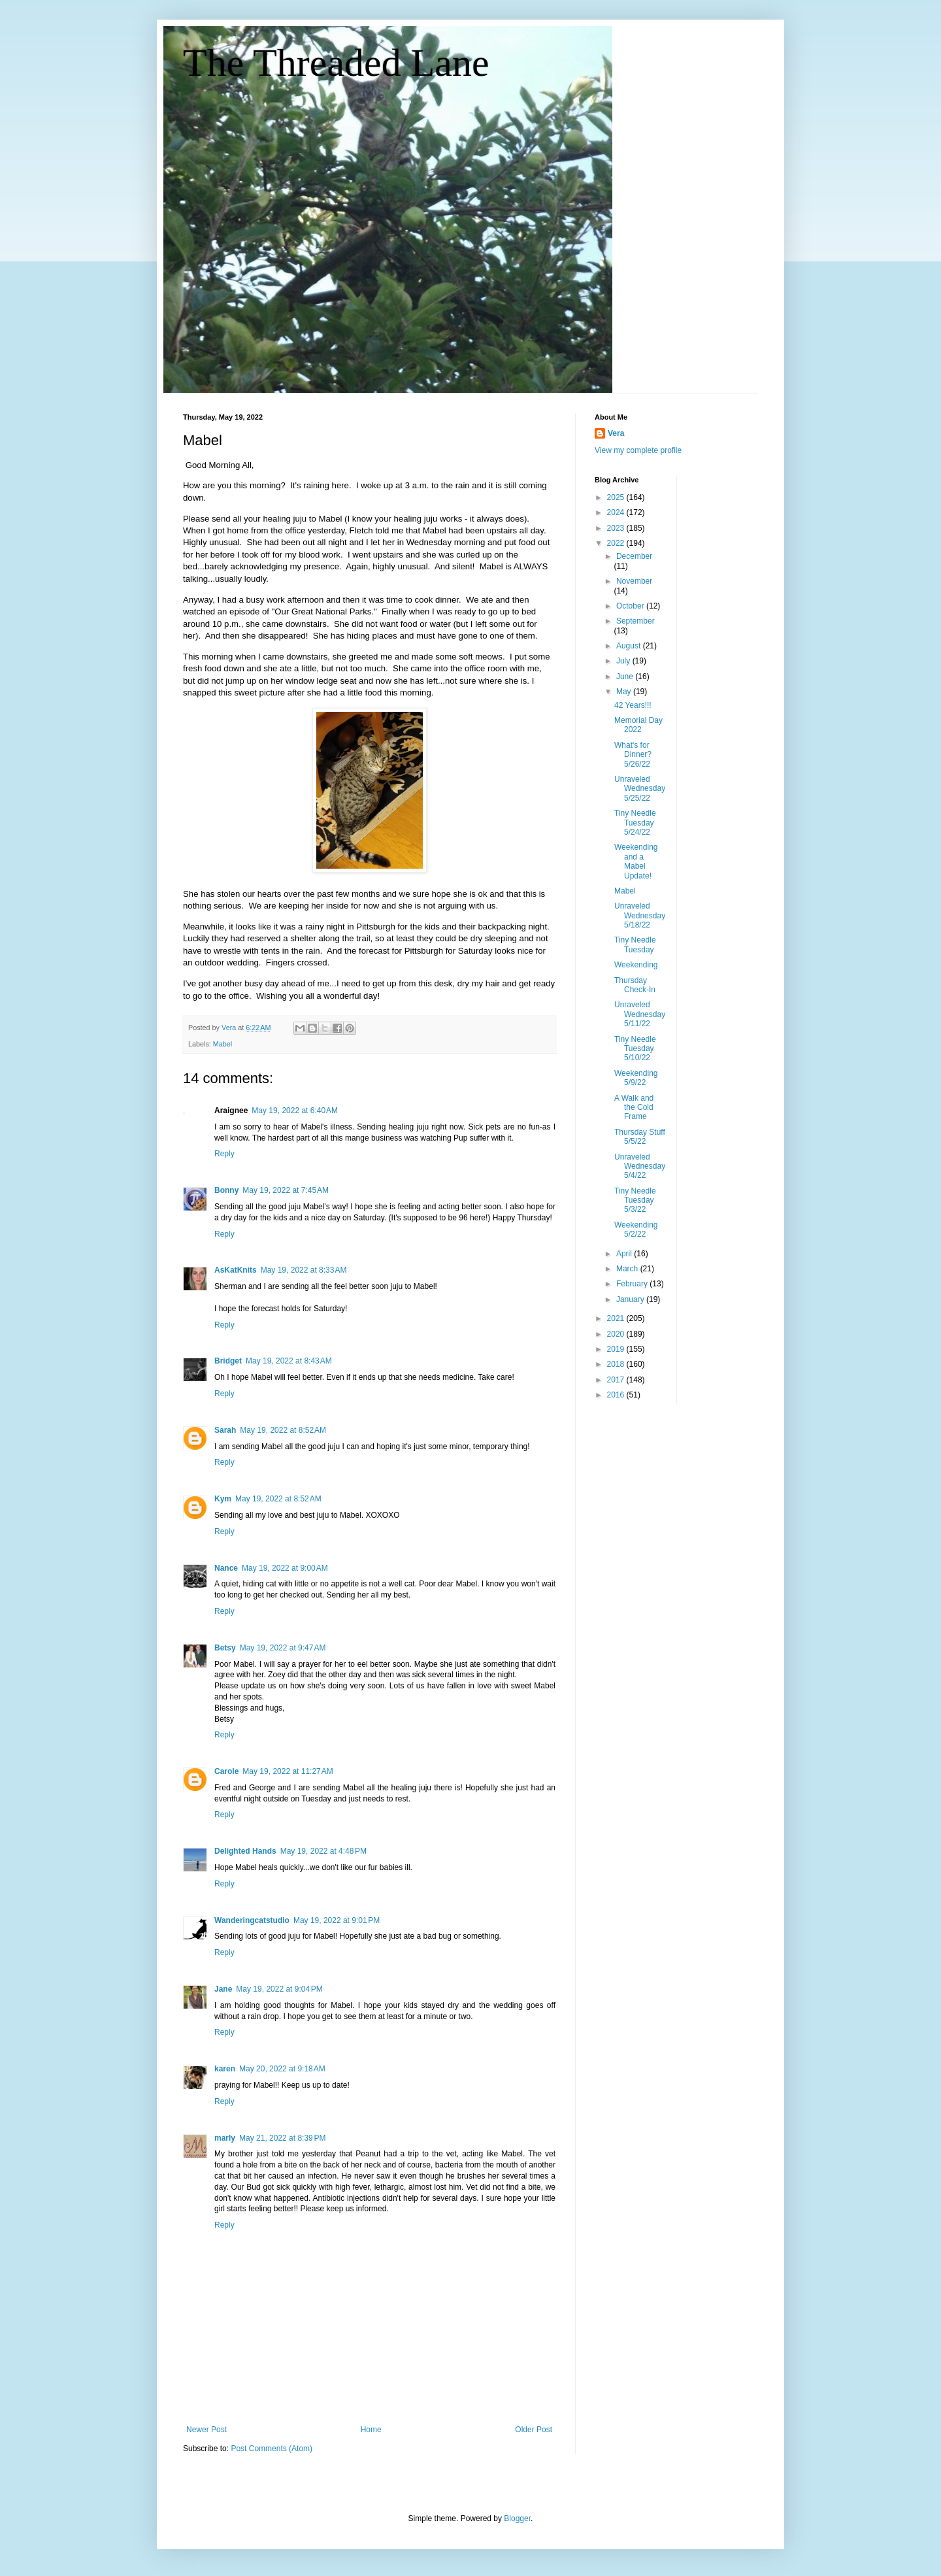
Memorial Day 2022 (638, 725)
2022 (617, 543)
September (635, 621)
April (625, 1253)
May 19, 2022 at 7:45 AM (285, 1190)
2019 (617, 1349)
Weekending (636, 964)
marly (224, 2138)
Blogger (517, 2518)
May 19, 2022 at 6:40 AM (295, 1110)
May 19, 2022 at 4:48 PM (323, 1851)
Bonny (226, 1190)
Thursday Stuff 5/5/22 (639, 1137)
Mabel (222, 1044)
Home (371, 2429)
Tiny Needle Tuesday (635, 944)
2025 (617, 497)
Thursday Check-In (634, 985)
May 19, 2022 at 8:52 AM (283, 1430)
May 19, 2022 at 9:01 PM (336, 1920)
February (633, 1283)
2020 (617, 1334)
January (631, 1299)
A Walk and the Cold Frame (633, 1108)
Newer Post (206, 2429)
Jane (223, 1989)
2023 (617, 528)
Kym (222, 1498)
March (628, 1268)
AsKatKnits (235, 1270)
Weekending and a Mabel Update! (636, 861)
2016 (617, 1394)
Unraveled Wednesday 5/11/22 (639, 1014)
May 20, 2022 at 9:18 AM (282, 2068)
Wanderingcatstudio (251, 1920)
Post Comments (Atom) (271, 2448)
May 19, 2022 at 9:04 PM (279, 1989)
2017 (617, 1379)
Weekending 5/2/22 (636, 1229)
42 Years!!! (633, 705)
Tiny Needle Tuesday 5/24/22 (635, 823)
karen (224, 2068)
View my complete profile (638, 450)
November (634, 581)
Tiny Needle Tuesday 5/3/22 (635, 1200)
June (625, 676)
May (624, 691)
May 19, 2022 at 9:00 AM (285, 1568)
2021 (617, 1318)
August (629, 645)
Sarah (225, 1430)
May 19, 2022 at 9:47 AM (283, 1647)
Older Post (533, 2429)
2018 (617, 1364)
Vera (616, 433)
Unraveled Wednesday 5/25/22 (639, 789)
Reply (224, 1153)
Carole (226, 1771)
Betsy (225, 1647)
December (634, 556)
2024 (617, 512)
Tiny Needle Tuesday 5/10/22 (635, 1049)
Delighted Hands (245, 1851)
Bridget (228, 1360)
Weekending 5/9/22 (636, 1078)
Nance (226, 1568)
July (624, 660)
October (631, 606)
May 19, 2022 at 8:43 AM (289, 1360)
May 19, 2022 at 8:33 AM (304, 1270)
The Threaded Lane (336, 62)
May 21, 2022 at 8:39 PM (282, 2138)
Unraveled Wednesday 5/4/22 (639, 1166)
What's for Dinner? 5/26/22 (633, 755)
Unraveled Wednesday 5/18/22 (639, 915)
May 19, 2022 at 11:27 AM (287, 1771)
